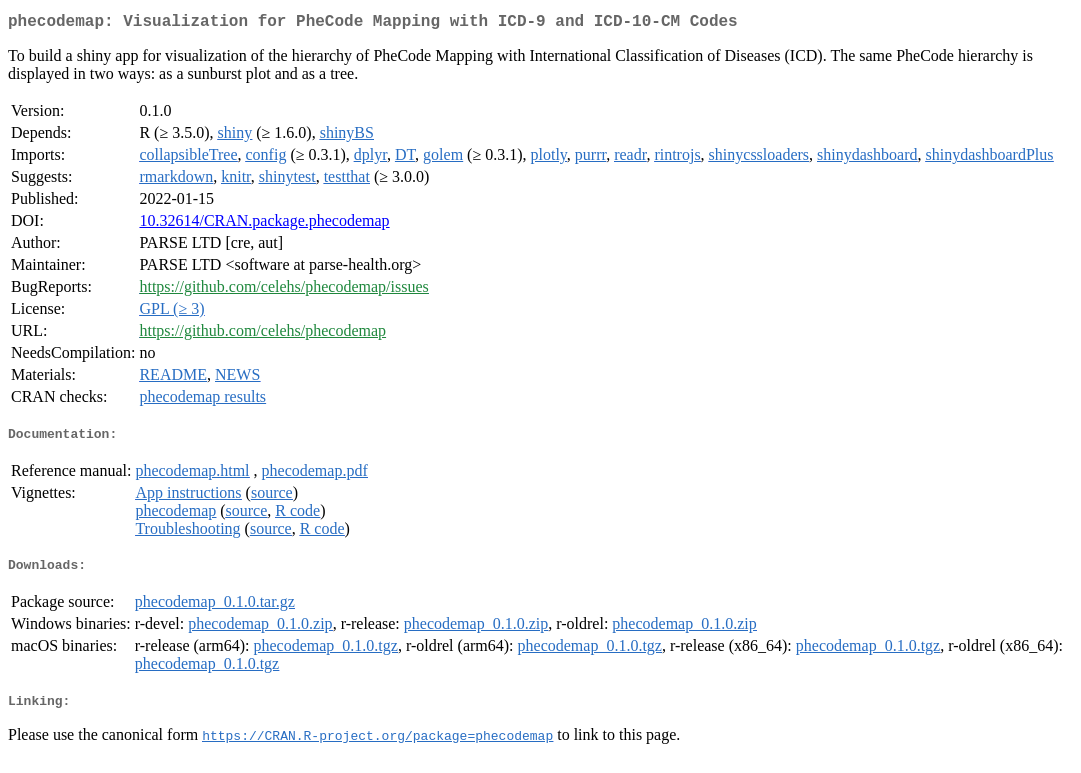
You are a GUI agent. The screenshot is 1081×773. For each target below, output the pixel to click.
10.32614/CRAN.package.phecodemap (264, 224)
